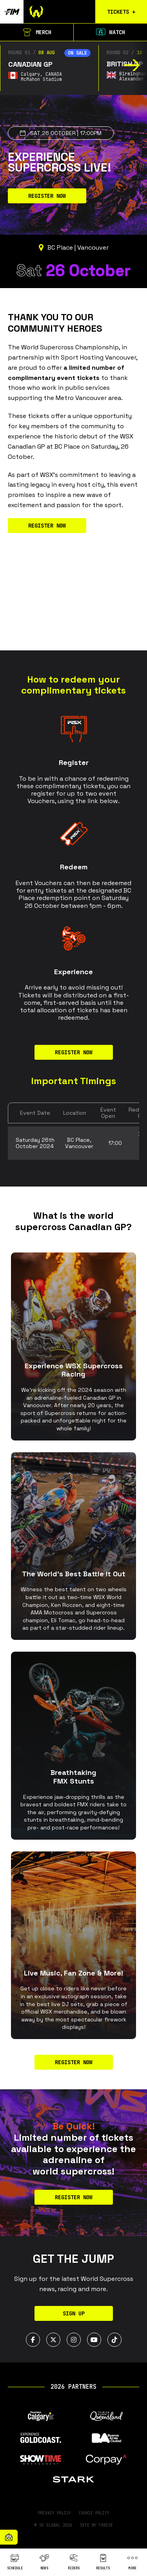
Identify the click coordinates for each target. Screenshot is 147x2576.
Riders (74, 2562)
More (132, 2562)
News (44, 2562)
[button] (131, 65)
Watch (110, 32)
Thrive (106, 2525)
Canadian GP (30, 64)
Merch (36, 32)
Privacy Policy (54, 2513)
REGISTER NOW (47, 195)
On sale (77, 53)
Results (103, 2562)
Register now (74, 2062)
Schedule (15, 2562)
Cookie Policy (94, 2513)
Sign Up (74, 2313)
